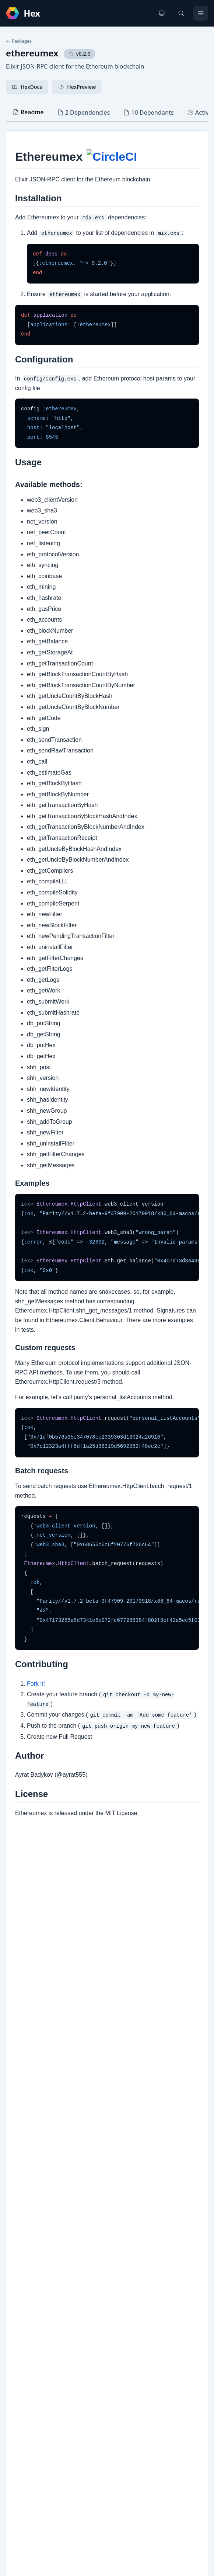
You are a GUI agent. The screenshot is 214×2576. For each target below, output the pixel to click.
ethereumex (32, 53)
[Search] (181, 13)
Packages (19, 41)
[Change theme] (161, 13)
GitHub (22, 2262)
